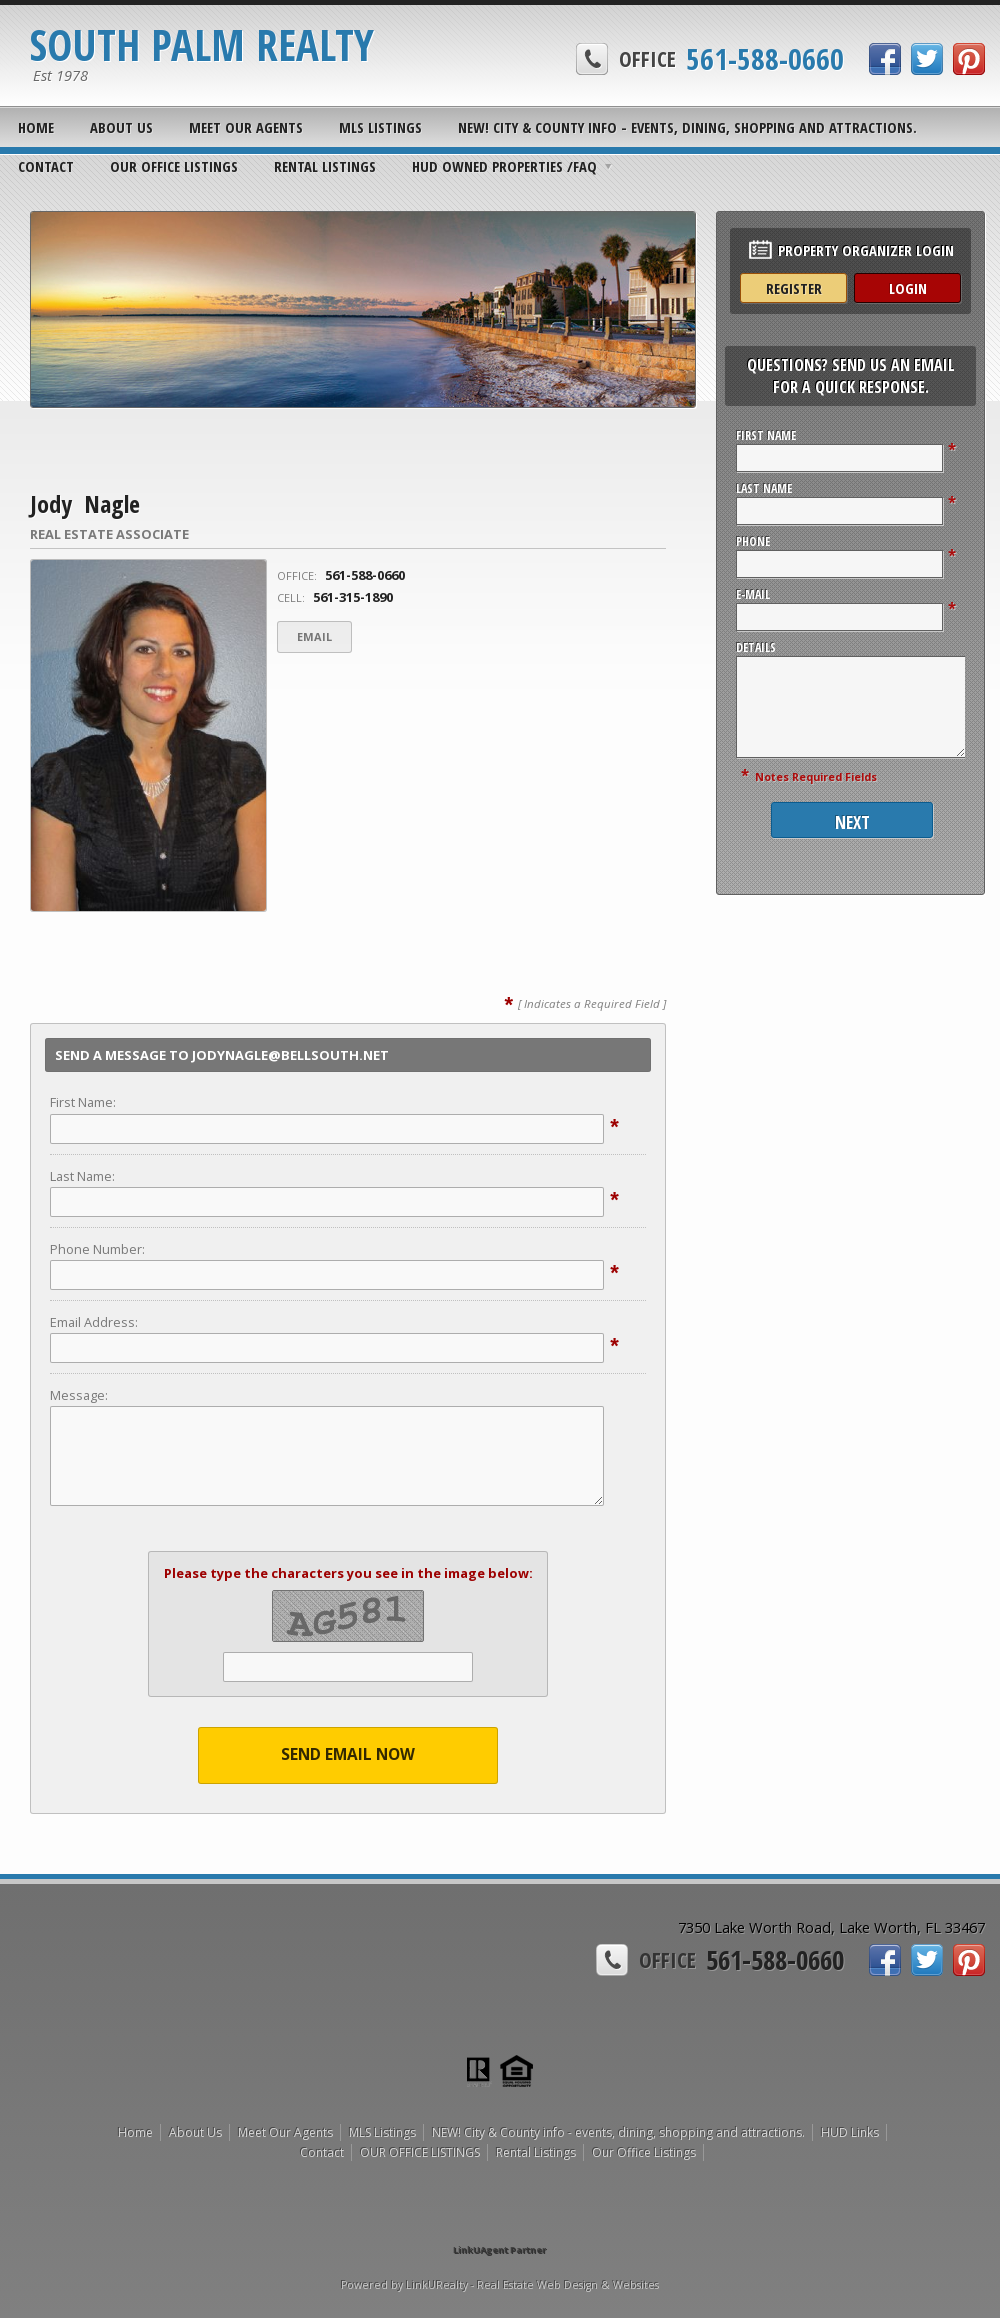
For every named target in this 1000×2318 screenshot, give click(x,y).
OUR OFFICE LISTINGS (174, 166)
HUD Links (850, 2132)
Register (794, 288)
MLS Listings (380, 127)
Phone (753, 541)
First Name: (83, 1102)
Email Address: (94, 1322)
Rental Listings (325, 166)
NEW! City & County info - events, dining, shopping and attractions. (687, 127)
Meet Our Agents (246, 127)
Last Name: (82, 1176)
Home (36, 127)
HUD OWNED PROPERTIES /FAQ (504, 166)
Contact (46, 166)
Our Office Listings (644, 2152)
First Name (766, 435)
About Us (121, 127)
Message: (79, 1395)
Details (756, 647)
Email (314, 636)
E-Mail (753, 594)
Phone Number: (97, 1249)
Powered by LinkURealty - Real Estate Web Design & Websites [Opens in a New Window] (500, 2285)
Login (908, 288)
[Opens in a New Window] (500, 2221)
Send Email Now (348, 1754)
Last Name (764, 488)
